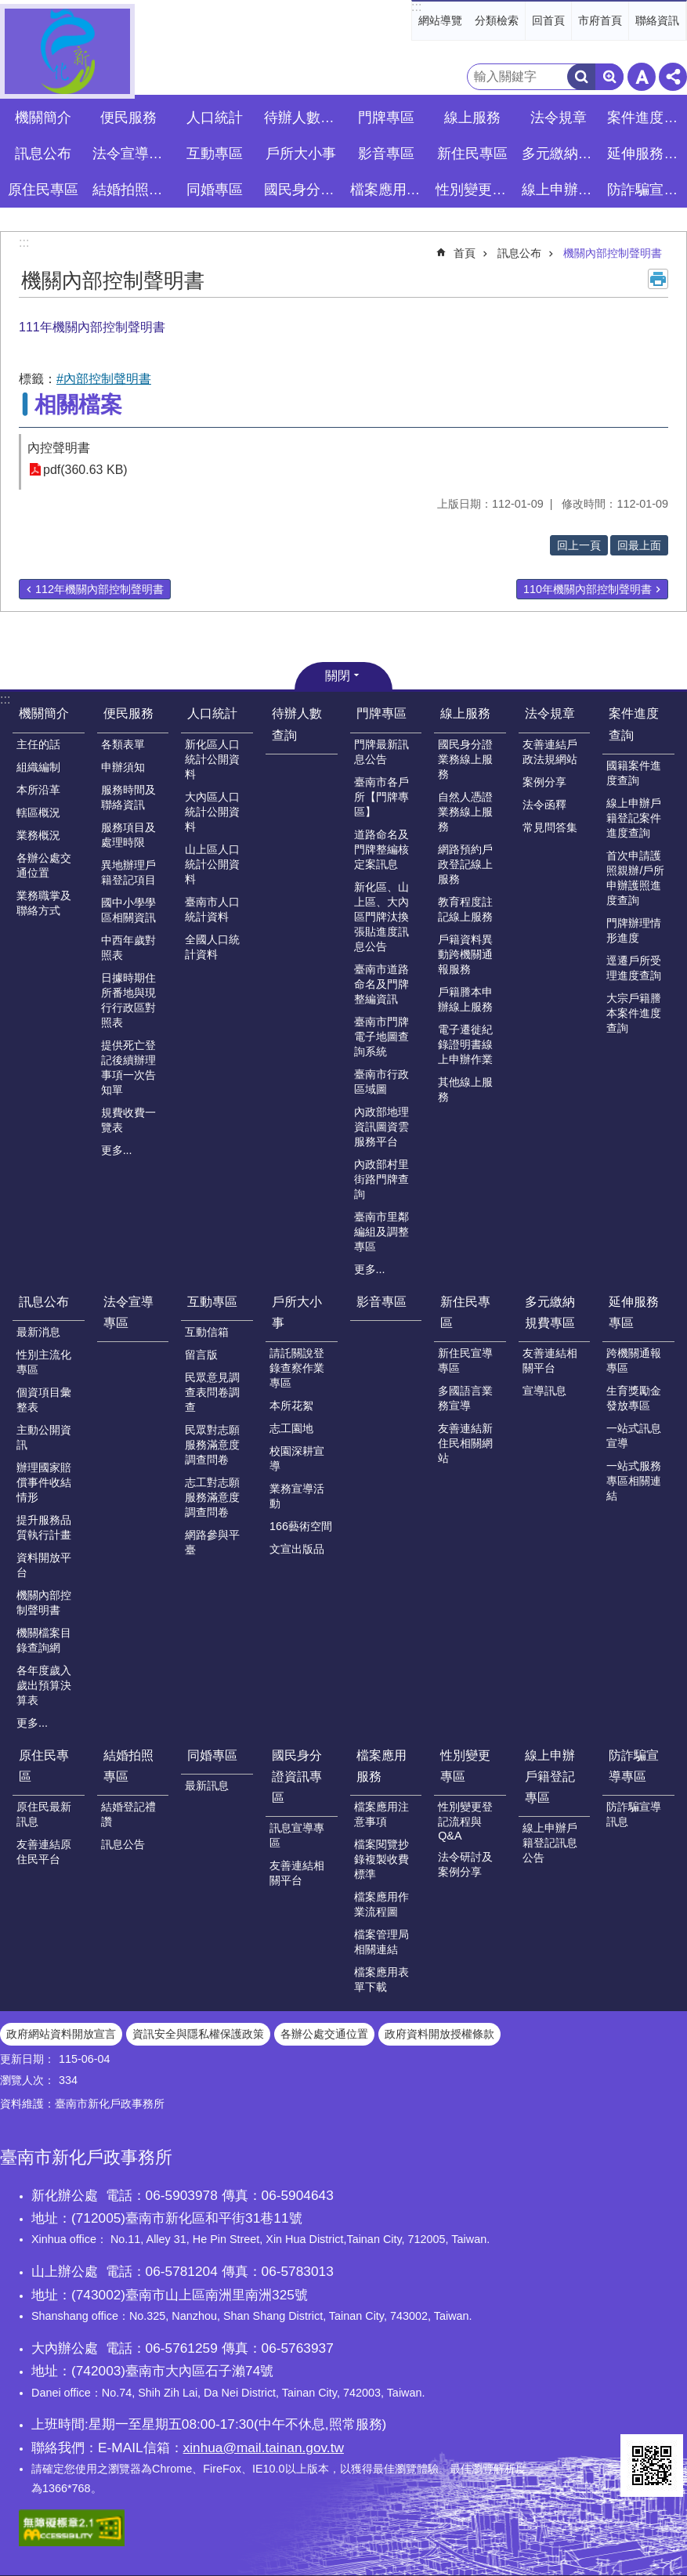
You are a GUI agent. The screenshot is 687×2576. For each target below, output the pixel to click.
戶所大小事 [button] (301, 153)
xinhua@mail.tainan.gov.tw (263, 2447)
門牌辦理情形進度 (633, 930)
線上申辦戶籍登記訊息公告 (549, 1843)
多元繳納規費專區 (550, 1312)
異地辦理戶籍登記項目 (128, 872)
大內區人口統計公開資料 (212, 812)
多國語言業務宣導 (465, 1398)
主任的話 (38, 744)
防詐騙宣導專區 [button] (646, 189)
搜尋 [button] (581, 76)
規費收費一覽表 (128, 1120)
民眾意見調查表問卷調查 (212, 1392)
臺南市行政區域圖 (381, 1081)
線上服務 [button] (472, 117)
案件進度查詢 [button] (646, 117)
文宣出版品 (296, 1549)
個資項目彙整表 (43, 1399)
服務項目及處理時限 (128, 834)
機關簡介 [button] (43, 117)
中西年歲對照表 (128, 947)
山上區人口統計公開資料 (212, 864)
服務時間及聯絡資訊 (128, 797)
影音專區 (386, 153)
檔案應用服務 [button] (389, 189)
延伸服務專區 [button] (646, 153)
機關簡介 (44, 713)
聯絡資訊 (657, 20)
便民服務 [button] (128, 117)
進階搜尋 (609, 76)
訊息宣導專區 (296, 1835)
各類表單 (123, 744)
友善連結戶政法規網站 (549, 751)
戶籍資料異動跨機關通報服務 (465, 954)
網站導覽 (440, 20)
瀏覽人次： (27, 2080)
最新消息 (38, 1332)
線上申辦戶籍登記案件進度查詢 (633, 818)
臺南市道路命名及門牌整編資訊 (381, 984)
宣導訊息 (544, 1390)
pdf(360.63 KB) (85, 469)
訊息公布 (519, 253)
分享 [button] (673, 77)
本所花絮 (291, 1405)
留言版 (201, 1354)
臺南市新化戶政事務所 (67, 51)
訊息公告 (123, 1844)
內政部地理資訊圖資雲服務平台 (381, 1126)
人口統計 (212, 713)
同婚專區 (212, 1755)
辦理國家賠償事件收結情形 (43, 1482)
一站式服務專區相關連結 (633, 1481)
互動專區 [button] (214, 153)
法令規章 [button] (558, 117)
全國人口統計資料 (212, 947)
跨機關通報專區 (633, 1360)
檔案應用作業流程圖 (381, 1904)
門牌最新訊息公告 (381, 751)
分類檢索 (497, 20)
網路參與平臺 (212, 1542)
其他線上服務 (465, 1089)
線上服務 (465, 713)
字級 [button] (641, 77)
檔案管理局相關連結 (381, 1942)
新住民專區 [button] (472, 153)
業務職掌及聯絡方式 (43, 903)
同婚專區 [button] (214, 189)
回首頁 (548, 20)
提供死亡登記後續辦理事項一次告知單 (128, 1067)
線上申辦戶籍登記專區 (550, 1776)
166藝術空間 (300, 1526)
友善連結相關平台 (549, 1360)
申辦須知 (123, 767)
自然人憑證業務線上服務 (465, 812)
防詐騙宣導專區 (634, 1766)
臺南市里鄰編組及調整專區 (381, 1231)
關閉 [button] (337, 675)
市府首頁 (600, 20)
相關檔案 (78, 405)
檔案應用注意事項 (381, 1814)
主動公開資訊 (43, 1437)
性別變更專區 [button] (474, 189)
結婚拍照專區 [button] (131, 189)
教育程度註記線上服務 (465, 909)
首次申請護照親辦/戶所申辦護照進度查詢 (635, 877)
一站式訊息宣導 (633, 1435)
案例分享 (544, 782)
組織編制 (38, 767)
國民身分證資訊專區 (297, 1776)
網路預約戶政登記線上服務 (465, 864)
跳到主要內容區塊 (8, 8)
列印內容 (658, 279)
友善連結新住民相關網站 (465, 1443)
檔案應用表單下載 (381, 1979)
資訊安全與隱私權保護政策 (198, 2034)
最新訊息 (207, 1785)
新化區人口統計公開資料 (212, 759)
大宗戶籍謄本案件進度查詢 (633, 1013)
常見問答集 (549, 827)
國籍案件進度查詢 (633, 773)
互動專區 (212, 1301)
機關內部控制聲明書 (612, 253)
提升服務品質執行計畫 (43, 1527)
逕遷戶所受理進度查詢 (633, 968)
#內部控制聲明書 (103, 378)
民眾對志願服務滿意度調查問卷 (212, 1445)
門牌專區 (381, 713)
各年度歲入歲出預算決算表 (43, 1685)
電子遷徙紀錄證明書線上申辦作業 (465, 1044)
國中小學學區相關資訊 (128, 910)
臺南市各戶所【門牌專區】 (381, 797)
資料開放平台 (43, 1565)
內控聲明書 (58, 447)
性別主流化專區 (43, 1362)
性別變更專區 (465, 1766)
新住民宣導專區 (465, 1360)
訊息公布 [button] (43, 153)
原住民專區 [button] (43, 189)
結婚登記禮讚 (128, 1814)
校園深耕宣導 (296, 1458)
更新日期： (27, 2059)
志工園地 (291, 1428)
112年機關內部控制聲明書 (99, 589)
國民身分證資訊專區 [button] (303, 189)
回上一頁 (579, 545)
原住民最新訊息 (43, 1814)
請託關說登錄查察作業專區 (296, 1368)
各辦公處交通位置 (43, 865)
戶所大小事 (297, 1312)
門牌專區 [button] (386, 117)
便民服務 (128, 713)
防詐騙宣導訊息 (633, 1814)
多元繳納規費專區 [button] (560, 153)
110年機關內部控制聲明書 (587, 589)
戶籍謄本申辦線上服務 (465, 999)
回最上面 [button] (639, 545)
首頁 (464, 253)
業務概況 (38, 835)
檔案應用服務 (381, 1766)
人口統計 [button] (214, 117)
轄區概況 (38, 812)
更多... (116, 1150)
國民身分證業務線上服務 (465, 759)
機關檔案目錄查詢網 (43, 1640)
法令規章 (550, 713)
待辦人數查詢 (303, 117)
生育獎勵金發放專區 (633, 1398)
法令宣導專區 (131, 153)
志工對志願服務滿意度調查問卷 (212, 1497)
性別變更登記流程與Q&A (465, 1821)
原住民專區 (44, 1766)
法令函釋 (544, 804)
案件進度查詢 (634, 724)
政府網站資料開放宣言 (61, 2034)
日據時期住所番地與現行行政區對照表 (128, 1000)
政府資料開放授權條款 (439, 2034)
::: (416, 6)
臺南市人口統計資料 (212, 909)
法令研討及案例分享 (465, 1864)
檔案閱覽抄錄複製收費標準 (381, 1859)
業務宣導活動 (296, 1496)
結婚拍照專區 (128, 1766)
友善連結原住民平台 (43, 1851)
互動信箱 (207, 1332)
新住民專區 (465, 1312)
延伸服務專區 (634, 1312)
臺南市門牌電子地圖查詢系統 (381, 1036)
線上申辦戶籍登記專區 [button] (560, 189)
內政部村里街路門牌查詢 (381, 1179)
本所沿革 (38, 789)
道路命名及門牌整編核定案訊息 (381, 849)
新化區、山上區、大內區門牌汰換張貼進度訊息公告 (381, 917)
